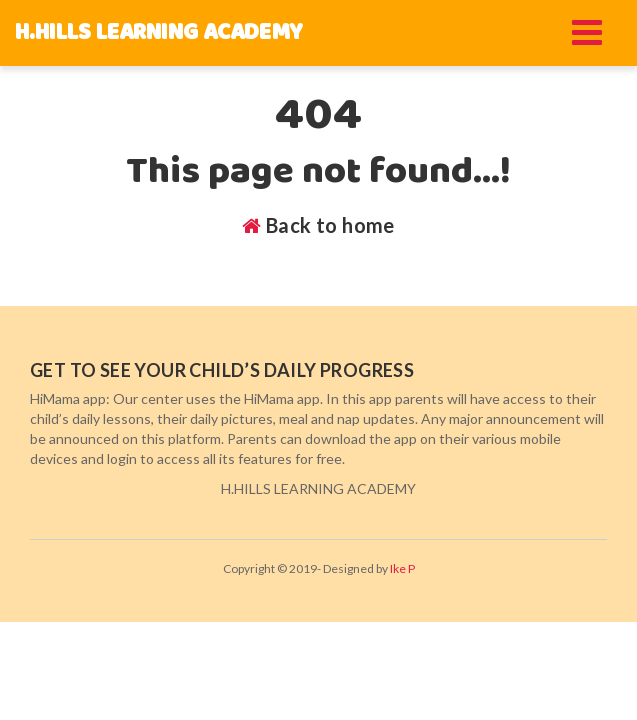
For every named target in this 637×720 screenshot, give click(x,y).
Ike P (402, 568)
